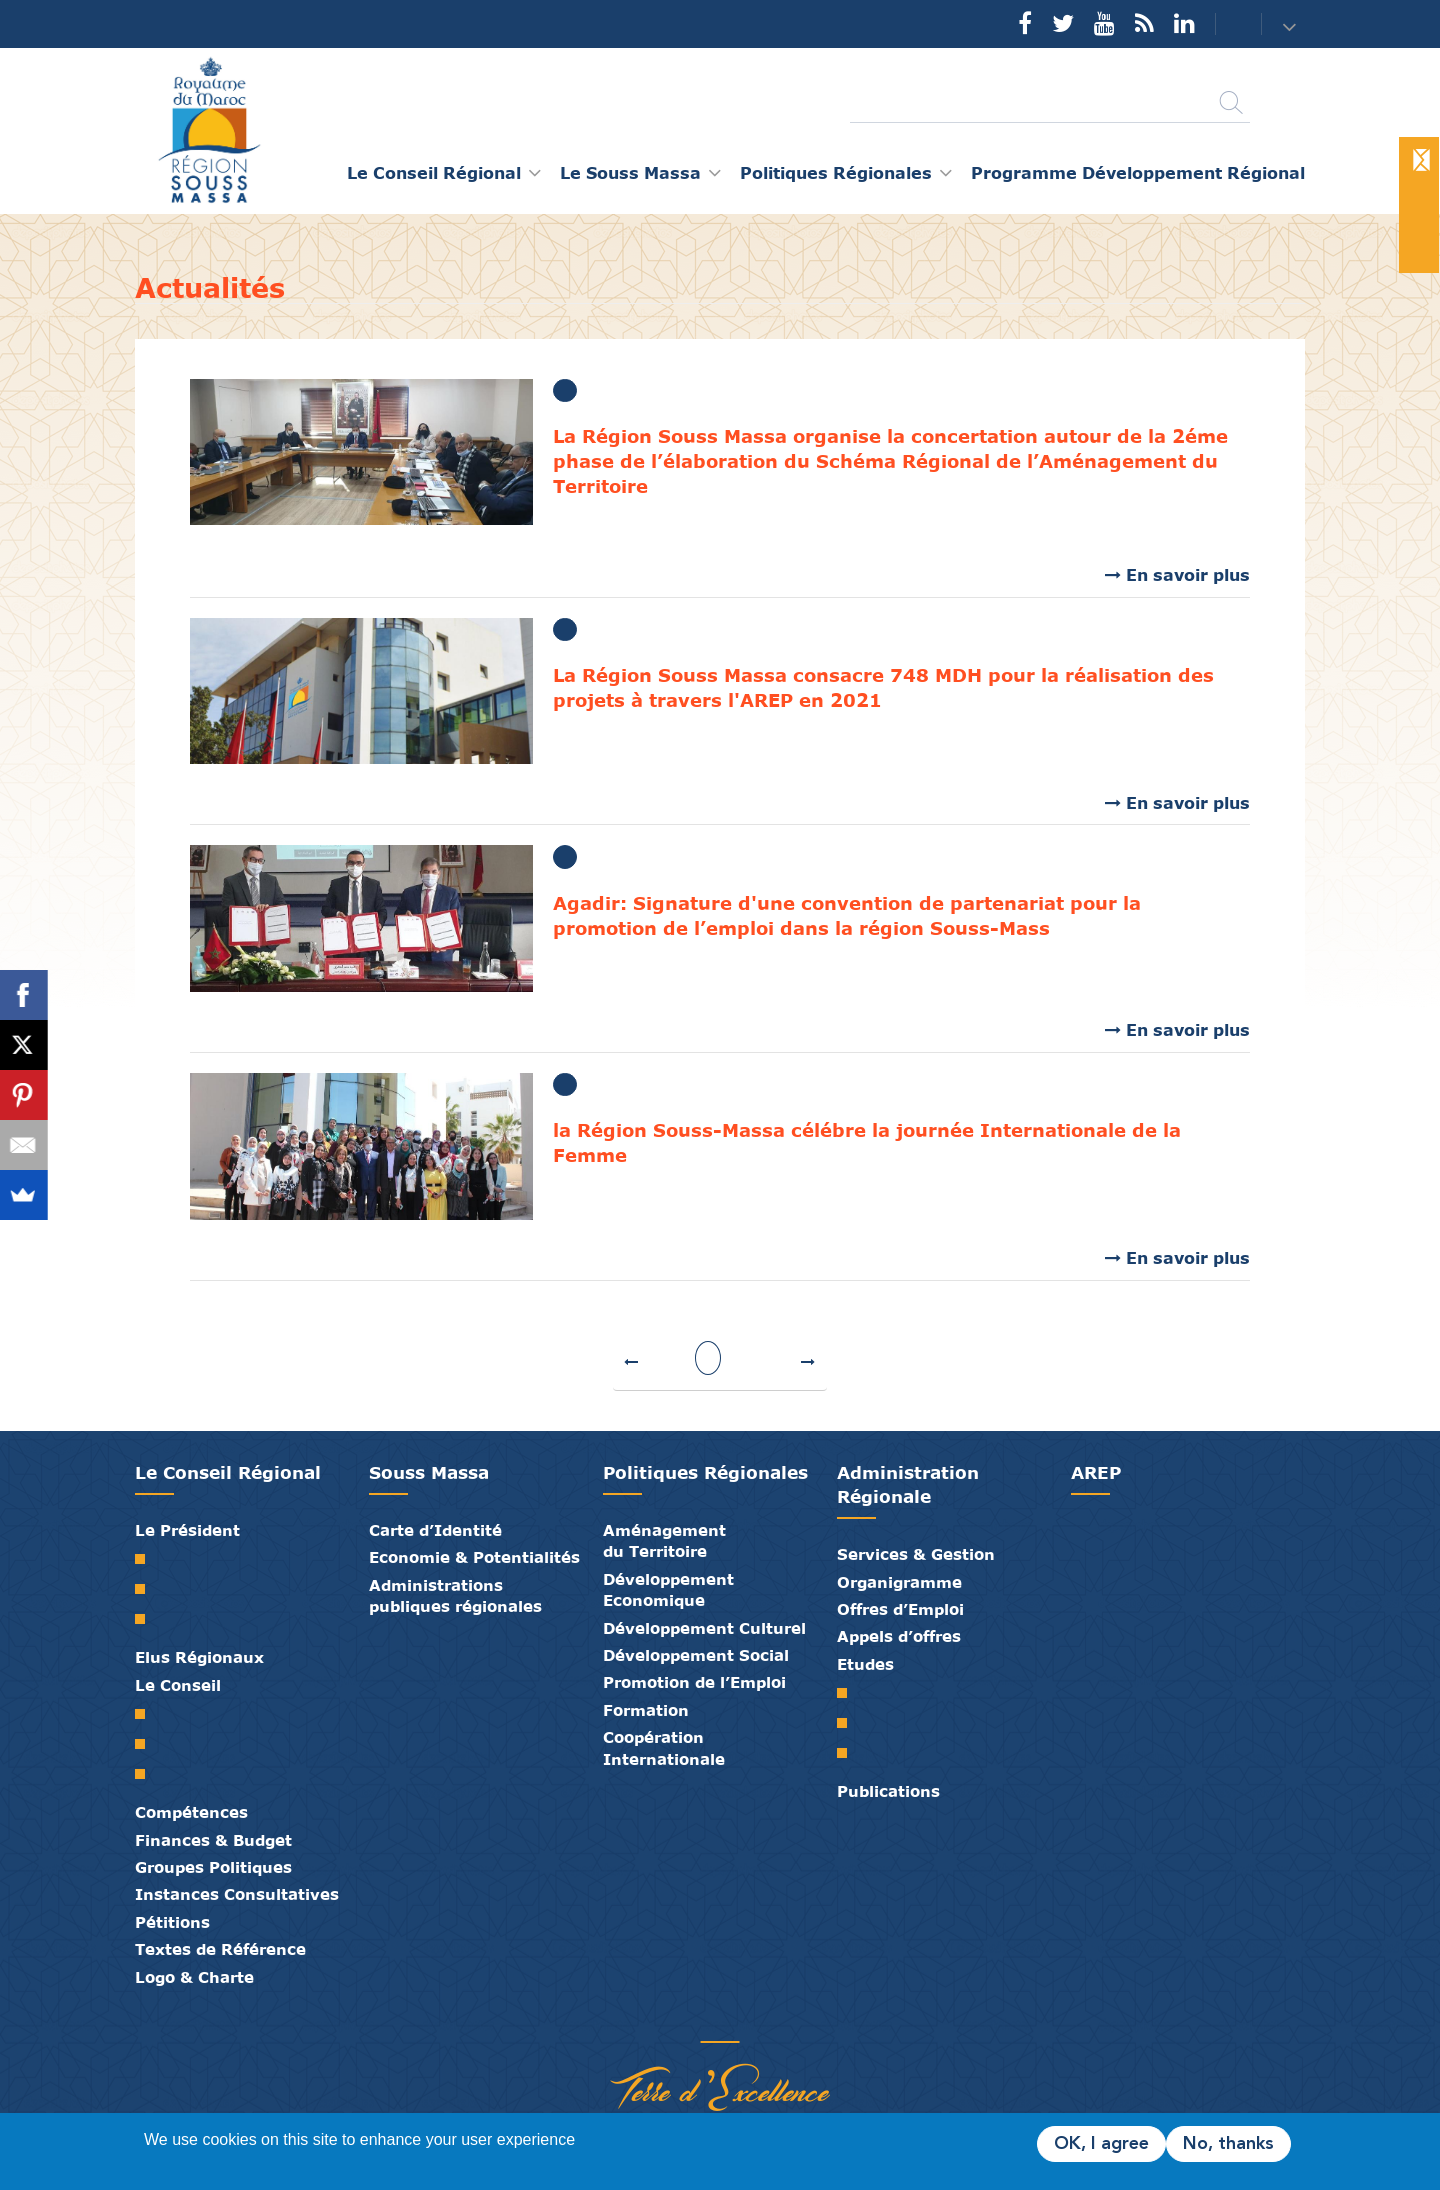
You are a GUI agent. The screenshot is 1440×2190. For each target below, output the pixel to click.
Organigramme (899, 1582)
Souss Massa (429, 1472)
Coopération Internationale (664, 1747)
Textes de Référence (220, 1949)
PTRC (849, 1753)
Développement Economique (668, 1589)
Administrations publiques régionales (455, 1595)
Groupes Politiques (213, 1867)
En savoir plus (1188, 574)
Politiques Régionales (705, 1472)
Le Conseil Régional (228, 1472)
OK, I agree (1101, 2144)
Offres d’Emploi (900, 1609)
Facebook (1025, 23)
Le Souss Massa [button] (630, 172)
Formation (646, 1710)
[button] (1291, 25)
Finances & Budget (213, 1840)
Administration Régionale (908, 1484)
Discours (147, 1619)
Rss (1144, 23)
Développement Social (696, 1655)
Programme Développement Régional (1138, 172)
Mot (147, 1559)
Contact (1226, 24)
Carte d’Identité (435, 1530)
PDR (849, 1723)
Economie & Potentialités (474, 1557)
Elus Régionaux (199, 1657)
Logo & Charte (194, 1977)
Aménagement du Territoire (664, 1540)
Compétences (191, 1812)
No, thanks (1228, 2144)
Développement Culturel (704, 1628)
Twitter (1063, 23)
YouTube (1104, 23)
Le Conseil (178, 1685)
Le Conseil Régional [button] (434, 172)
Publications (888, 1791)
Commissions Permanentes (147, 1774)
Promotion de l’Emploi (694, 1682)
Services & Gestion (916, 1554)
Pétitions (172, 1922)
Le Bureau (147, 1744)
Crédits (765, 2021)
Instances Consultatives (237, 1894)
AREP (1096, 1472)
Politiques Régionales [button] (836, 172)
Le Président (187, 1530)
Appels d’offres (899, 1636)
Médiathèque (705, 2021)
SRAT (849, 1693)
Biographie (147, 1589)
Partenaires (645, 2021)
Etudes (865, 1664)
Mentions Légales (795, 2021)
